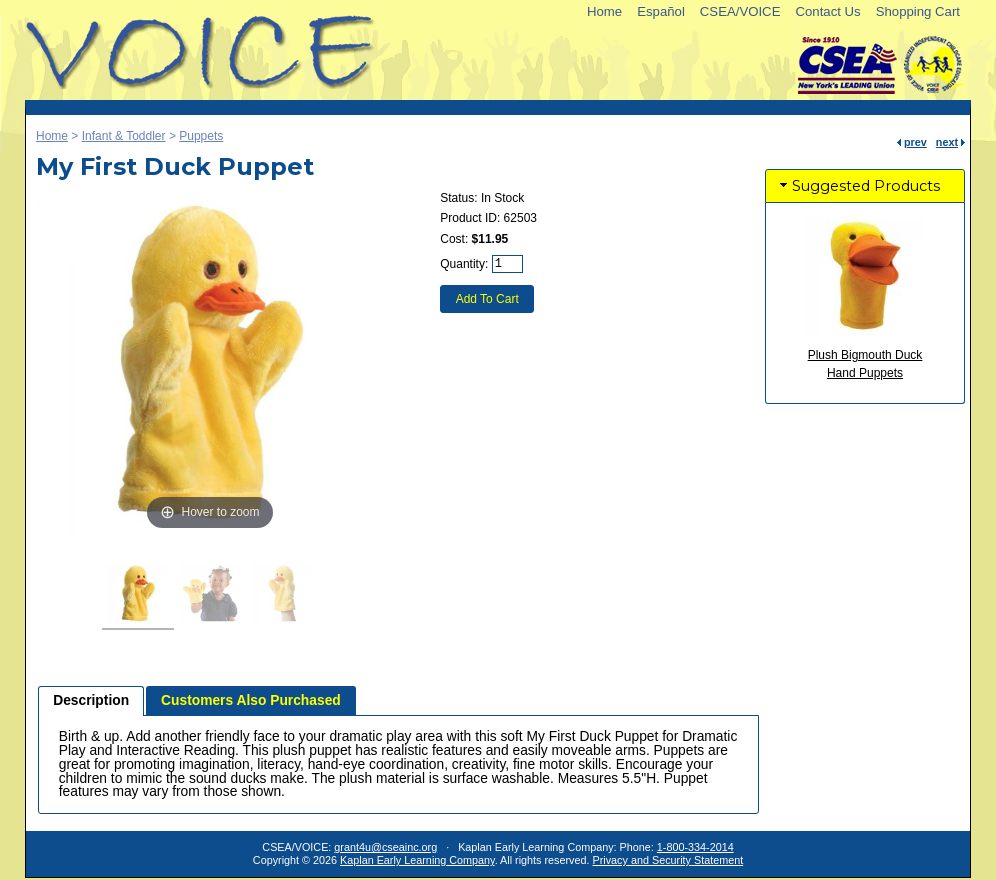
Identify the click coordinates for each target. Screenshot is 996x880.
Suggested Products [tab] (858, 186)
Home (604, 11)
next (947, 142)
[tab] (91, 701)
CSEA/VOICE (740, 11)
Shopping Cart (918, 11)
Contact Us (827, 11)
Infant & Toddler (124, 136)
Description (91, 700)
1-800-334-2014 (695, 847)
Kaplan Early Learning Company (417, 860)
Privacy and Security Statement (668, 860)
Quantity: (464, 264)
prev (915, 142)
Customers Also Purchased (251, 700)
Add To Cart (487, 299)
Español (661, 11)
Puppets (201, 136)
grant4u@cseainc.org (385, 847)
